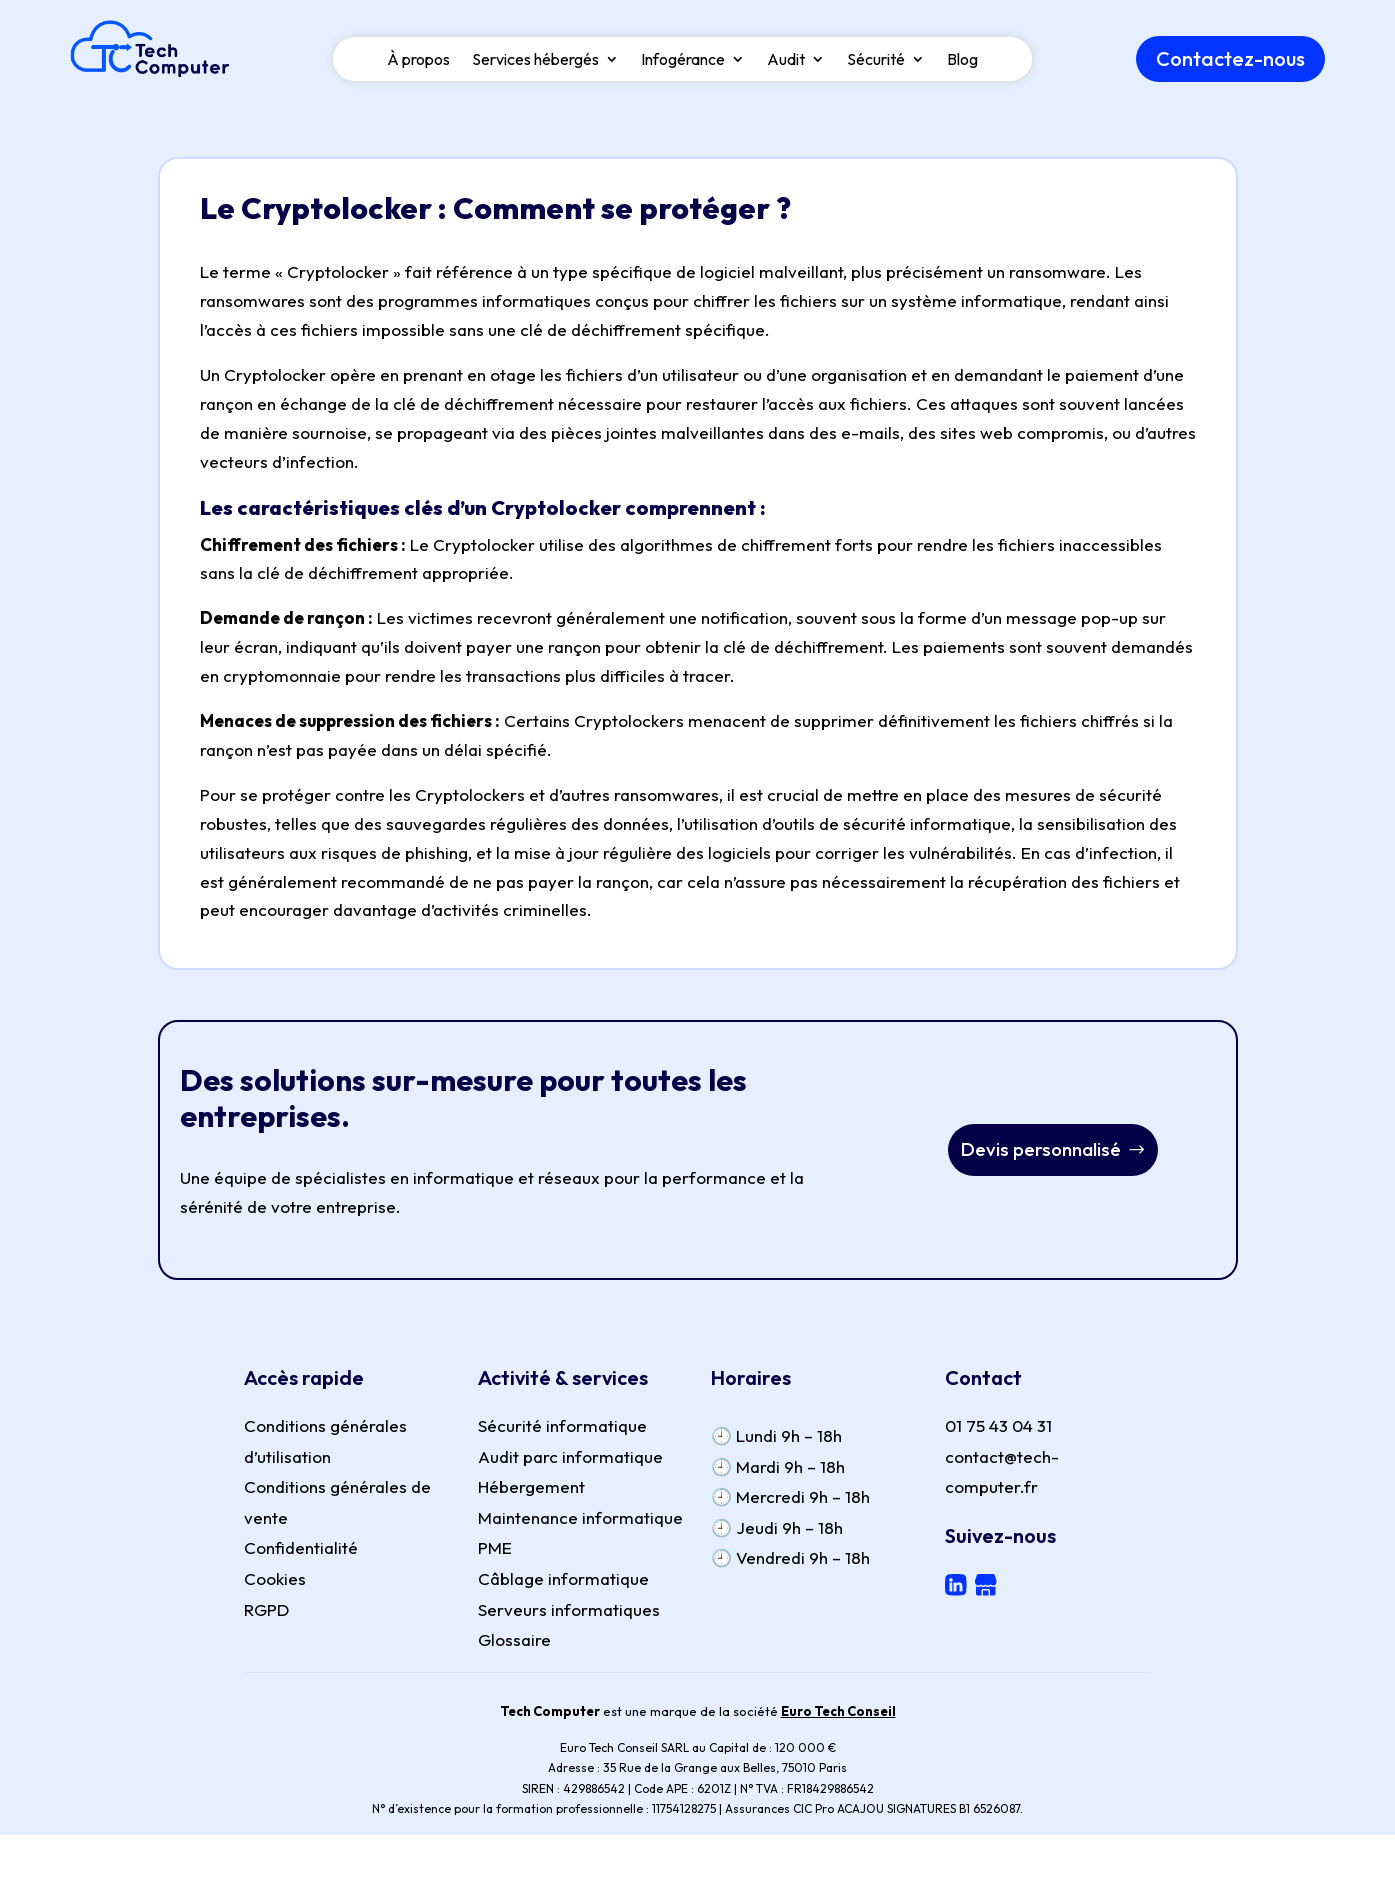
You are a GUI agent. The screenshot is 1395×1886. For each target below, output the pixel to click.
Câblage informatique (563, 1581)
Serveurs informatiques (569, 1612)
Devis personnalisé (1040, 1152)
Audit (786, 68)
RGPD (266, 1612)
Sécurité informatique (562, 1428)
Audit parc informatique (570, 1459)
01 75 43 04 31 (998, 1428)
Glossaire (514, 1642)
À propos (418, 68)
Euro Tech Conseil (838, 1714)
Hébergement (531, 1489)
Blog (962, 68)
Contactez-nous (1230, 66)
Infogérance (683, 68)
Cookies (275, 1581)
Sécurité (876, 68)
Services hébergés (535, 68)
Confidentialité (301, 1550)
